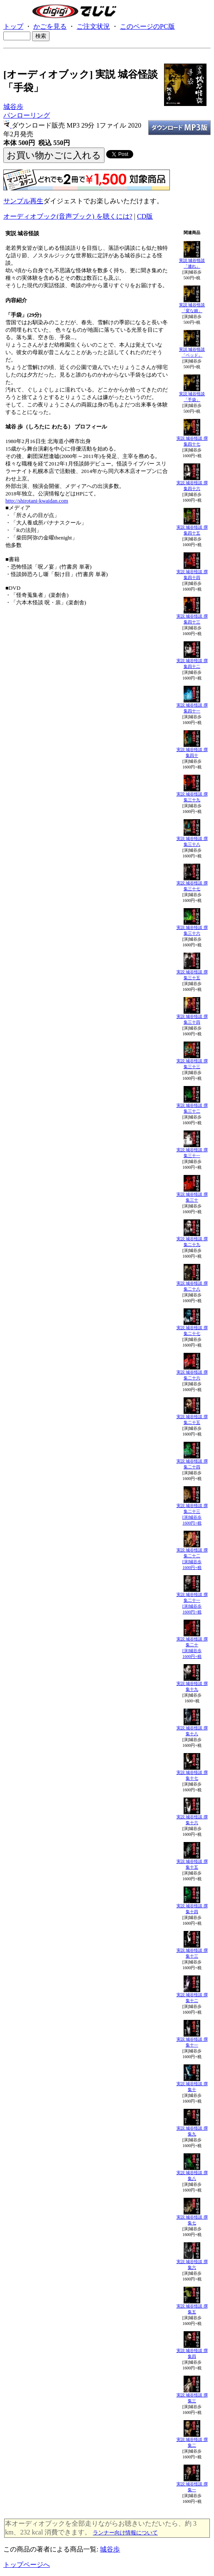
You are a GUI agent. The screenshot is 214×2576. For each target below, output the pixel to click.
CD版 (145, 216)
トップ (13, 26)
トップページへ (26, 2564)
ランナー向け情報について (125, 2532)
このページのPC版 (147, 26)
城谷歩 (13, 106)
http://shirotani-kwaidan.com (36, 500)
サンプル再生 (23, 200)
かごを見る (50, 26)
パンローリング (26, 115)
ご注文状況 (93, 26)
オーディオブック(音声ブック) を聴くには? (67, 216)
